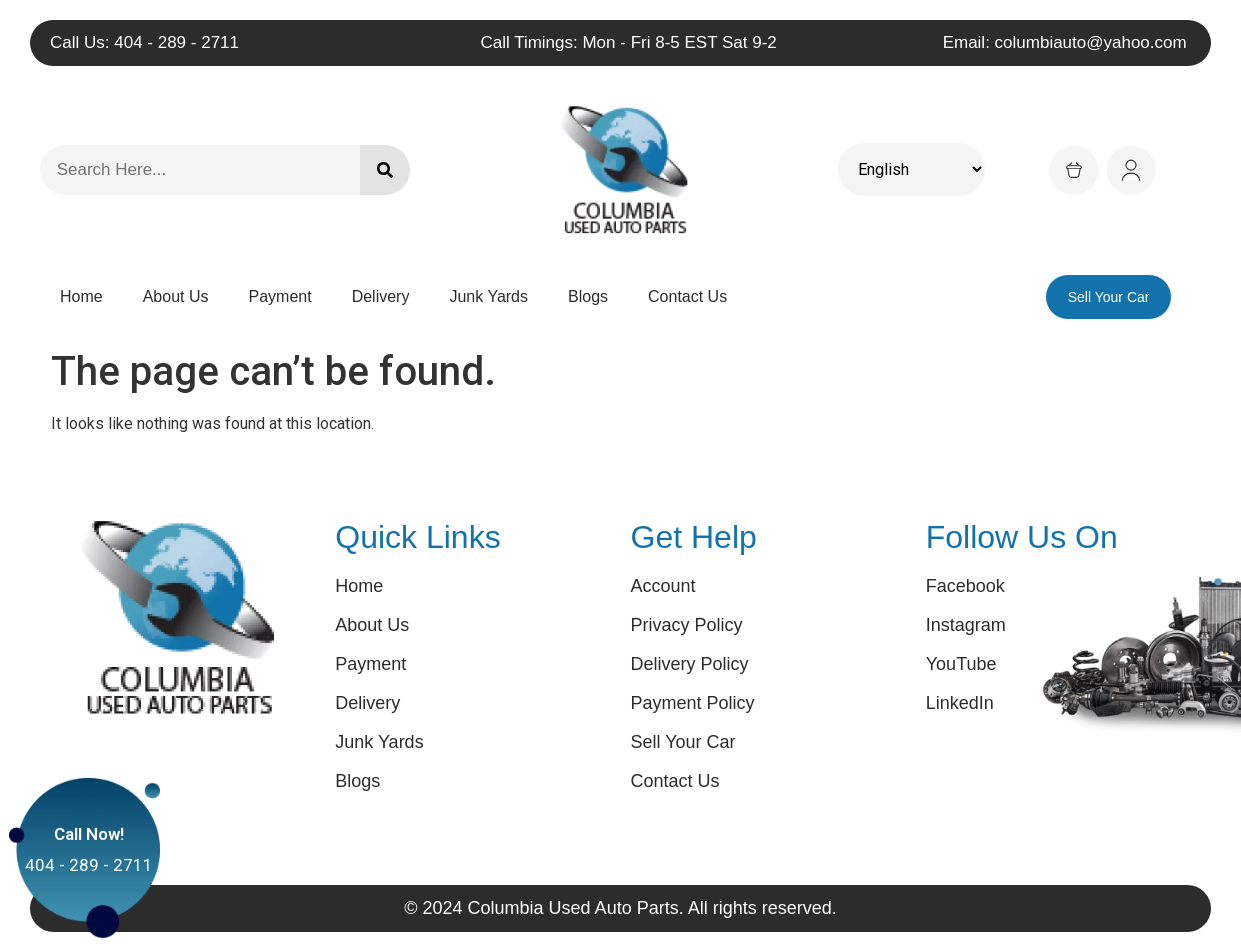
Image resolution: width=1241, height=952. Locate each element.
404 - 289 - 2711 (89, 859)
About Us (176, 296)
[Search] (385, 170)
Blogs (588, 296)
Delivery (381, 296)
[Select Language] (911, 169)
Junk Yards (488, 296)
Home (81, 296)
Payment (280, 296)
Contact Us (687, 296)
